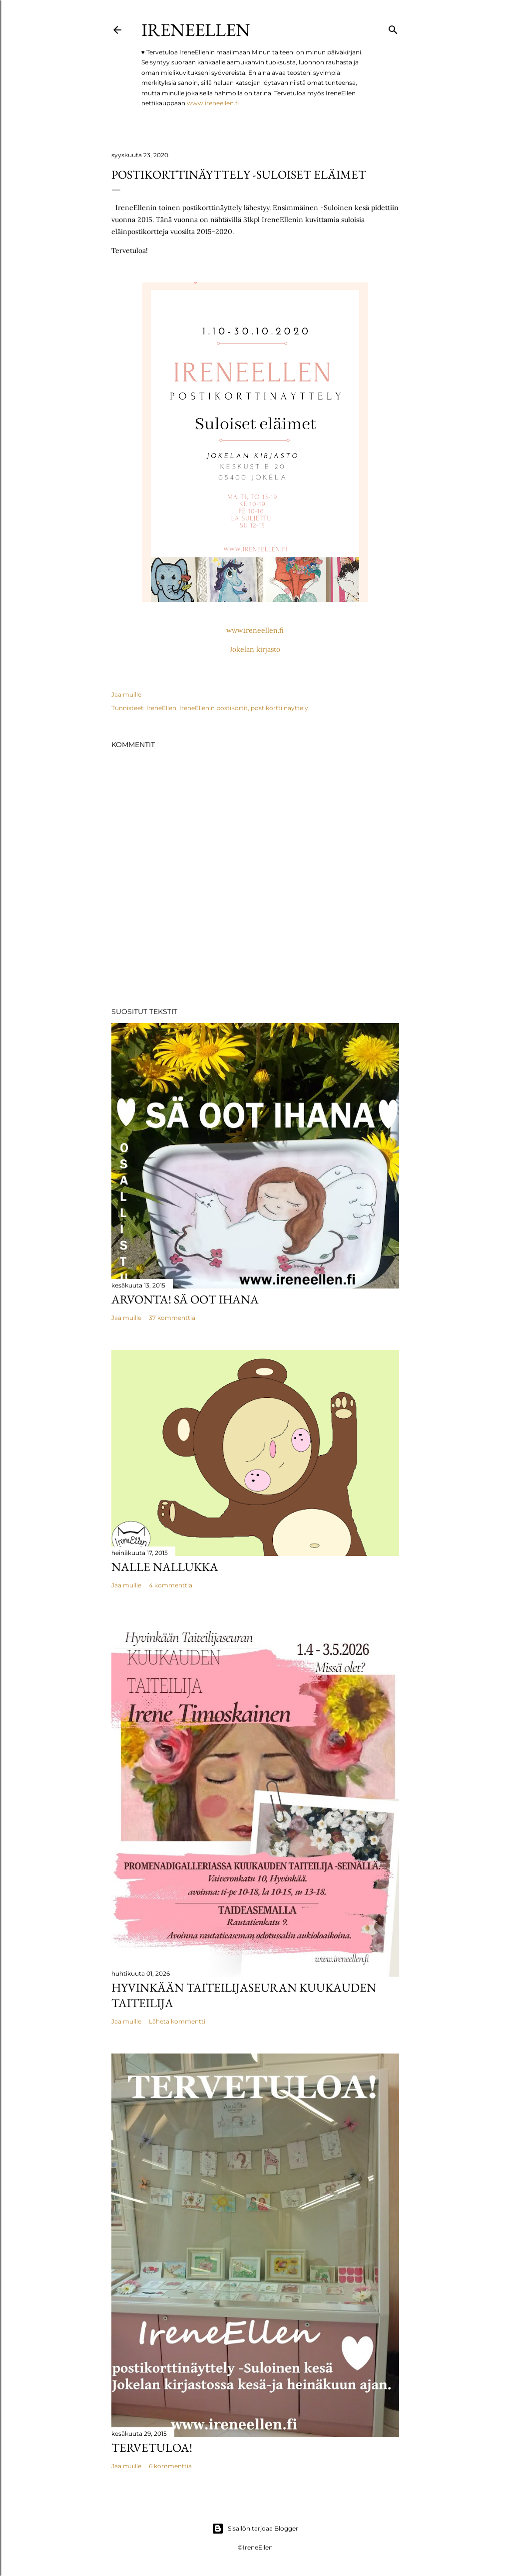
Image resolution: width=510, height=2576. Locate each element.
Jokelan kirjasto (255, 649)
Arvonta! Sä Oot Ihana (185, 1299)
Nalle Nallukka (164, 1566)
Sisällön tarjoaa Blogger (255, 2529)
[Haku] (393, 27)
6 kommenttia (170, 2466)
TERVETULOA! (151, 2447)
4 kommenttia (170, 1585)
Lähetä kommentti (177, 2021)
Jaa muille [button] (126, 694)
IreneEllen (195, 29)
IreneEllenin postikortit (213, 708)
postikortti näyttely (279, 708)
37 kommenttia (172, 1317)
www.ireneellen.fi (213, 103)
